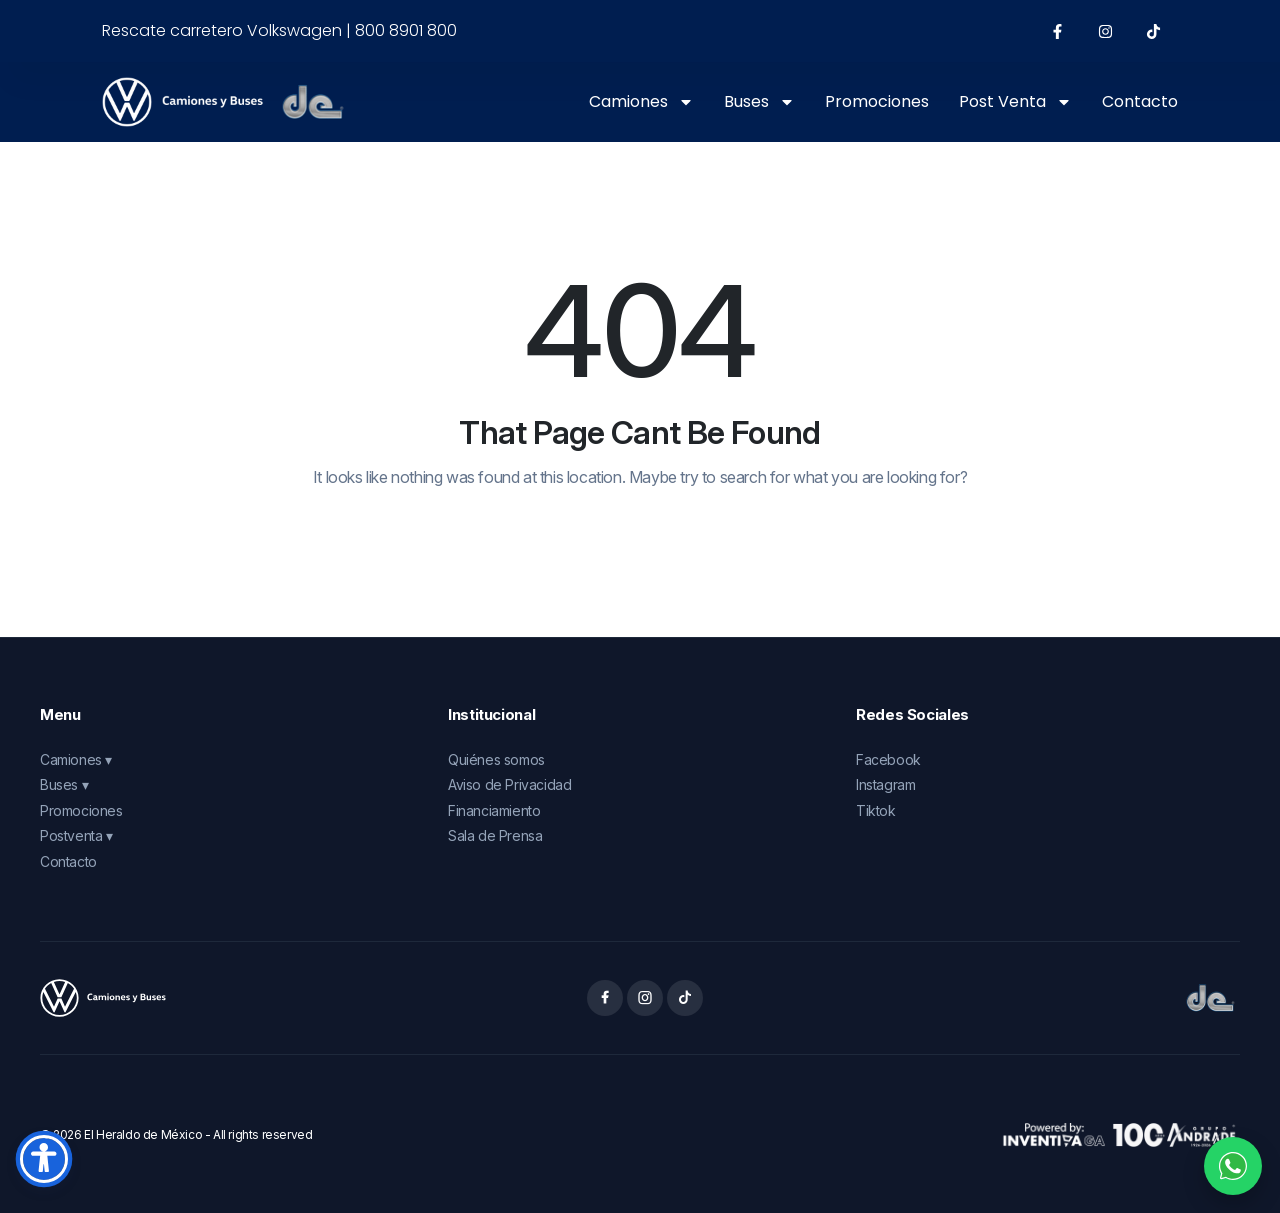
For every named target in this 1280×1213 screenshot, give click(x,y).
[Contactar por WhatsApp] (1233, 1166)
